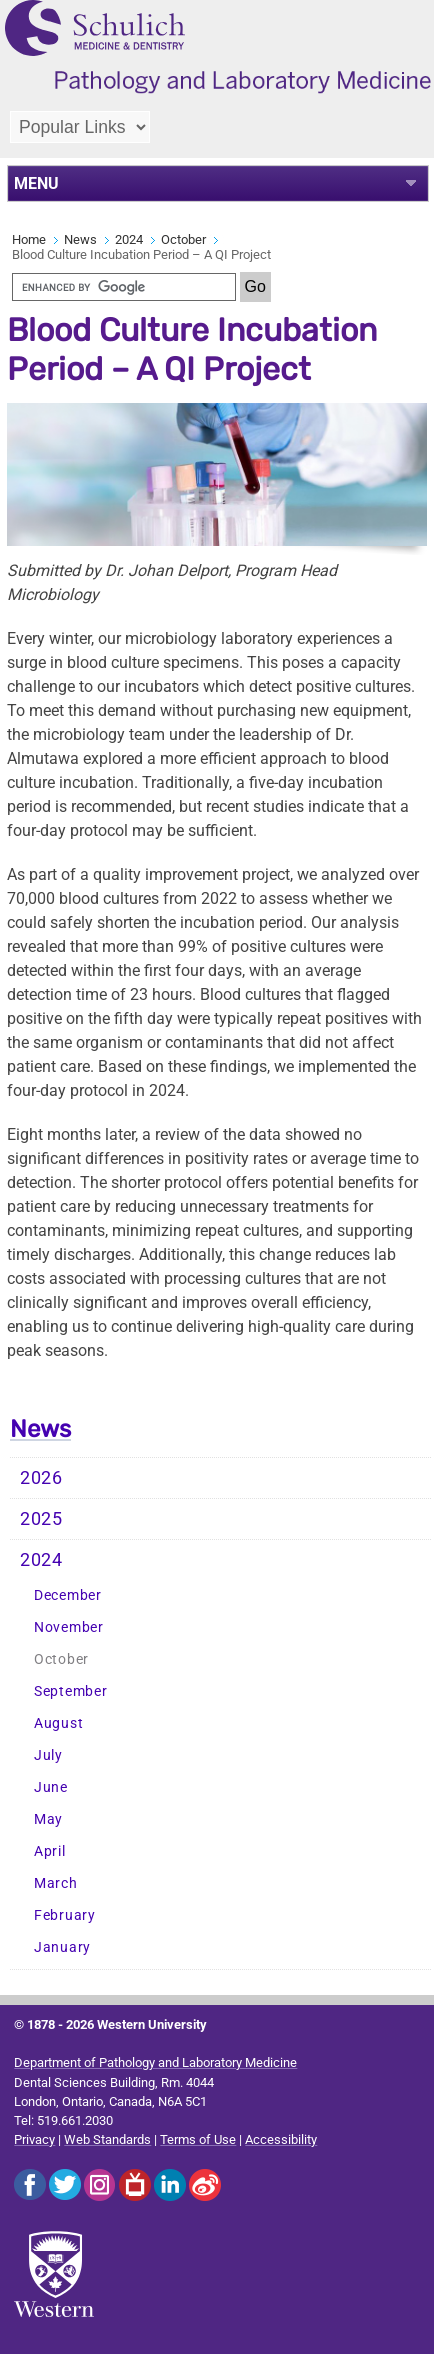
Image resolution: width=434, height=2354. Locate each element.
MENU (36, 183)
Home (29, 239)
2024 (129, 239)
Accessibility (281, 2139)
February (65, 1915)
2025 (41, 1519)
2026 (41, 1478)
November (69, 1627)
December (68, 1595)
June (51, 1787)
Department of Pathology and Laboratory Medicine (155, 2062)
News (80, 239)
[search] (124, 287)
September (70, 1691)
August (58, 1723)
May (48, 1819)
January (62, 1947)
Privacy (34, 2139)
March (56, 1883)
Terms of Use (198, 2139)
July (48, 1755)
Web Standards (107, 2139)
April (50, 1851)
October (183, 239)
